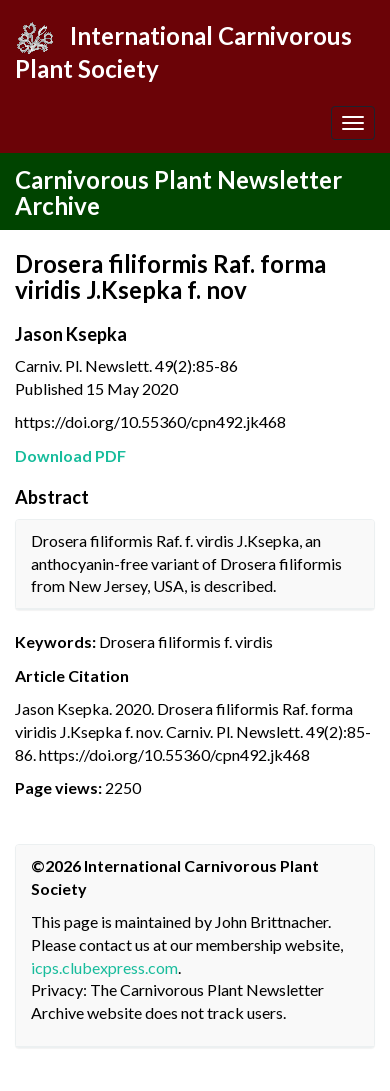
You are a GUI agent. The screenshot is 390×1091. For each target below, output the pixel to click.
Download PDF (70, 455)
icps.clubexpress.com (104, 967)
